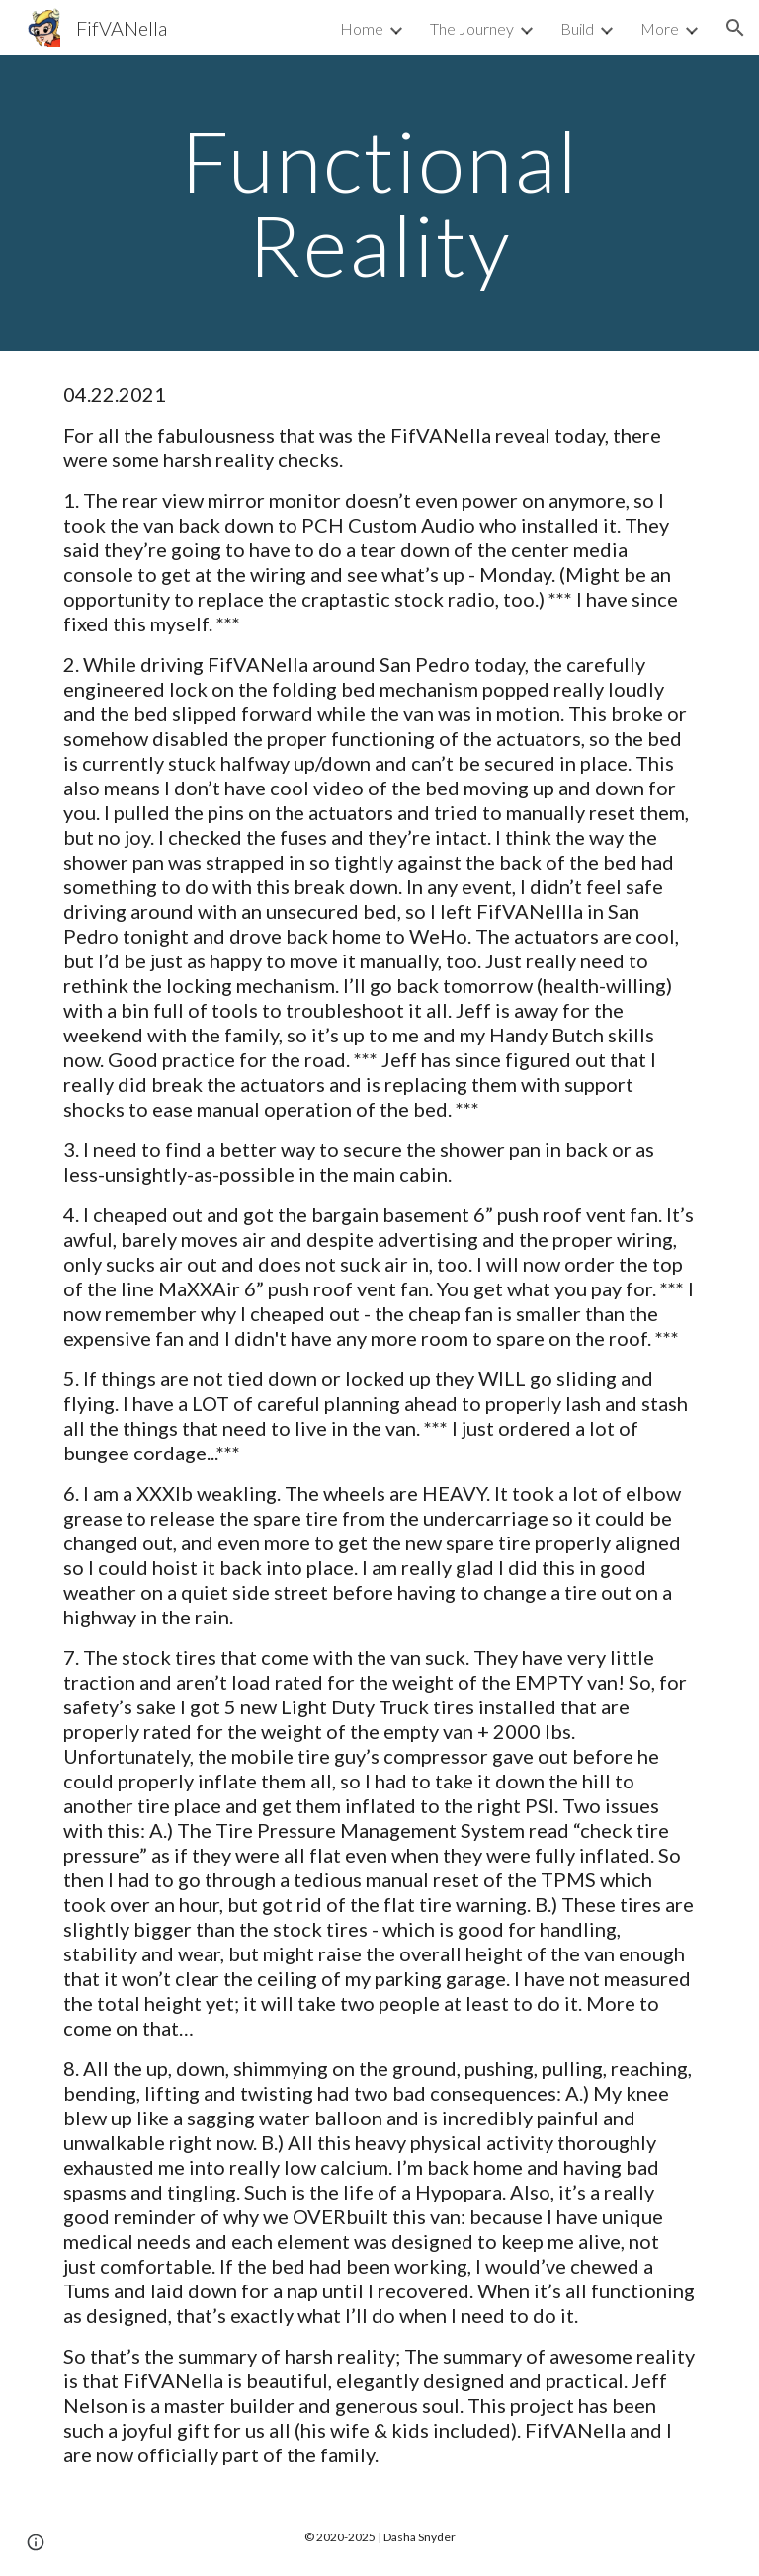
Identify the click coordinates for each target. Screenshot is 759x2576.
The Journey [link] (472, 28)
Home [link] (361, 28)
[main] (379, 203)
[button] (735, 27)
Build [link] (577, 28)
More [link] (659, 28)
